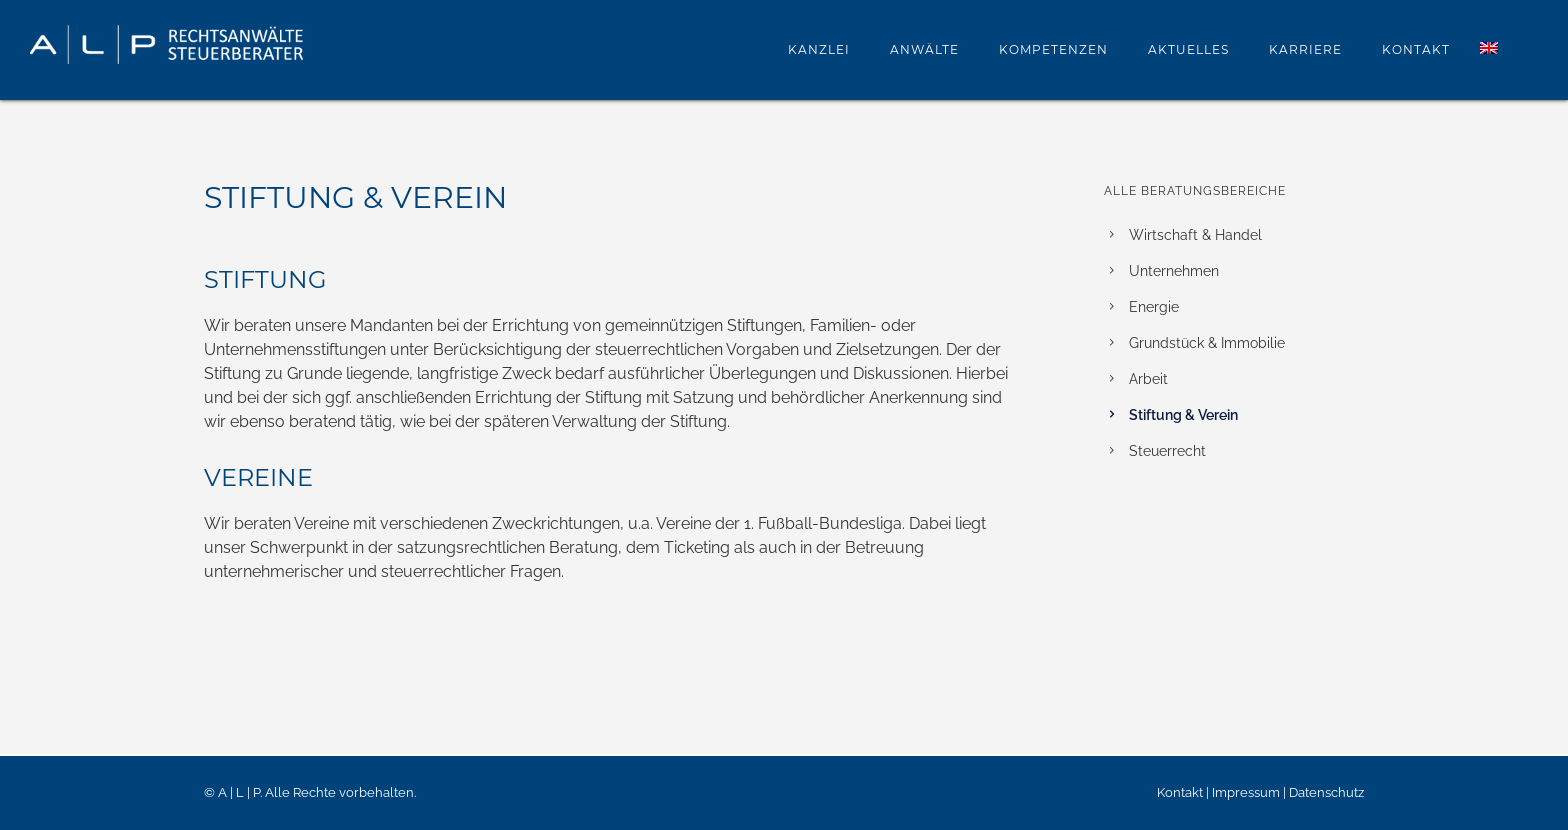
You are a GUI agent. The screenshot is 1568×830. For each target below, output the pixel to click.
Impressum (1246, 792)
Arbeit (1148, 379)
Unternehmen (1174, 271)
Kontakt (1416, 49)
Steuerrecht (1167, 451)
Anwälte (924, 49)
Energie (1154, 307)
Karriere (1305, 49)
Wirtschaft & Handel (1195, 235)
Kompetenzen (1053, 49)
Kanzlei (819, 49)
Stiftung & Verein (1183, 415)
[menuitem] (1489, 49)
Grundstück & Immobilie (1207, 343)
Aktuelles (1188, 49)
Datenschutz (1326, 792)
